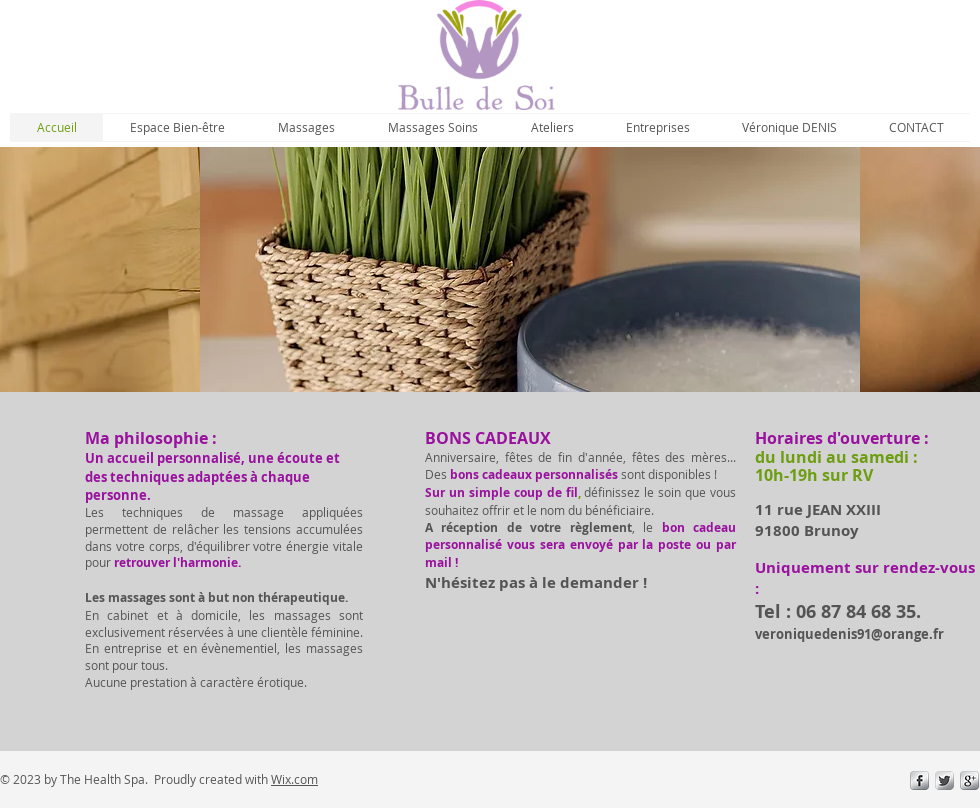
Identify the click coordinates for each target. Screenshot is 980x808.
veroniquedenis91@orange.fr (849, 634)
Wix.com (294, 779)
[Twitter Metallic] (944, 780)
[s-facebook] (919, 780)
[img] (530, 269)
